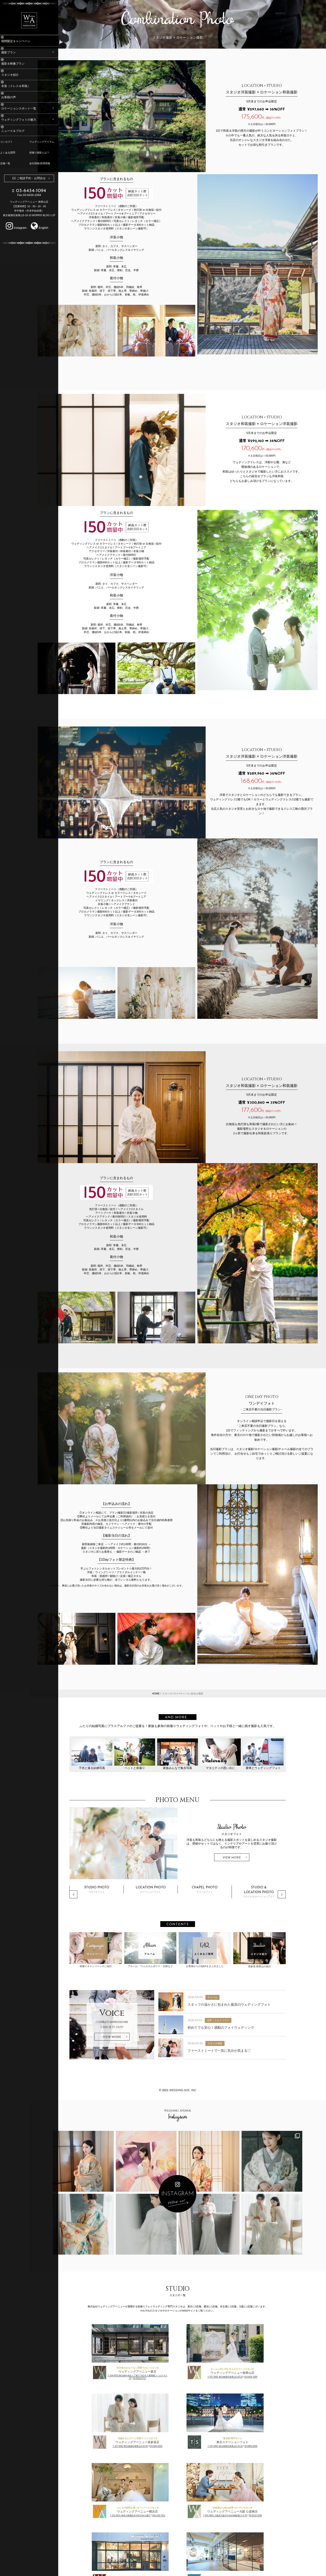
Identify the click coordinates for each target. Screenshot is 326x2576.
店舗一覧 (7, 163)
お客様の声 (16, 97)
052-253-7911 (172, 2460)
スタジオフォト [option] (111, 1764)
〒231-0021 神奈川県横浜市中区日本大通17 (144, 2390)
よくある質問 (9, 152)
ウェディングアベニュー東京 (152, 2246)
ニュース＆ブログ (21, 130)
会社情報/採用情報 (41, 163)
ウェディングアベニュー (247, 2526)
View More (246, 1732)
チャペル (227, 1872)
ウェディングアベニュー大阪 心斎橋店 (247, 2386)
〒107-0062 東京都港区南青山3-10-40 (144, 2321)
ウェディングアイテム (43, 141)
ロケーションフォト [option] (165, 1764)
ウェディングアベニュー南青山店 (247, 2247)
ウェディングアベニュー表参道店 (152, 2317)
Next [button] (296, 1769)
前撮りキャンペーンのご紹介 (110, 1824)
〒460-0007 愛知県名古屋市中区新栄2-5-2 (144, 2460)
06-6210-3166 (269, 2390)
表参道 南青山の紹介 (274, 1825)
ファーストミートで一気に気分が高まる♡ (233, 1925)
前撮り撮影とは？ (41, 152)
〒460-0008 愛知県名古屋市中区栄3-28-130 (239, 2460)
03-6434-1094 (265, 2251)
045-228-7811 (173, 2390)
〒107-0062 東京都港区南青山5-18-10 (239, 2251)
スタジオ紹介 (18, 74)
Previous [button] (88, 1769)
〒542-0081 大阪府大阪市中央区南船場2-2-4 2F (239, 2390)
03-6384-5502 (170, 2321)
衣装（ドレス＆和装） (23, 86)
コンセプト (8, 141)
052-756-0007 (268, 2460)
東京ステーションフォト (247, 2317)
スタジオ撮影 (229, 1918)
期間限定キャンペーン (23, 41)
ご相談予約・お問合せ (31, 178)
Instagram (16, 227)
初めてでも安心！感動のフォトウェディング (235, 1902)
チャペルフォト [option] (219, 1764)
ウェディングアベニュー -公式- (152, 2526)
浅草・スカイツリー (232, 1895)
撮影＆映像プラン (21, 63)
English (39, 227)
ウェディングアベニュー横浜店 (152, 2386)
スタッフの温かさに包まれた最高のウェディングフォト (243, 1879)
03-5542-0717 (154, 2253)
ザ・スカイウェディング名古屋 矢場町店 (246, 2455)
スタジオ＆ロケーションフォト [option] (273, 1767)
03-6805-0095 (265, 2321)
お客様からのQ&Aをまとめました (219, 1824)
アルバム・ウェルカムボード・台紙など (165, 1824)
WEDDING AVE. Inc (197, 1965)
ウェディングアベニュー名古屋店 (152, 2455)
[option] (192, 1718)
